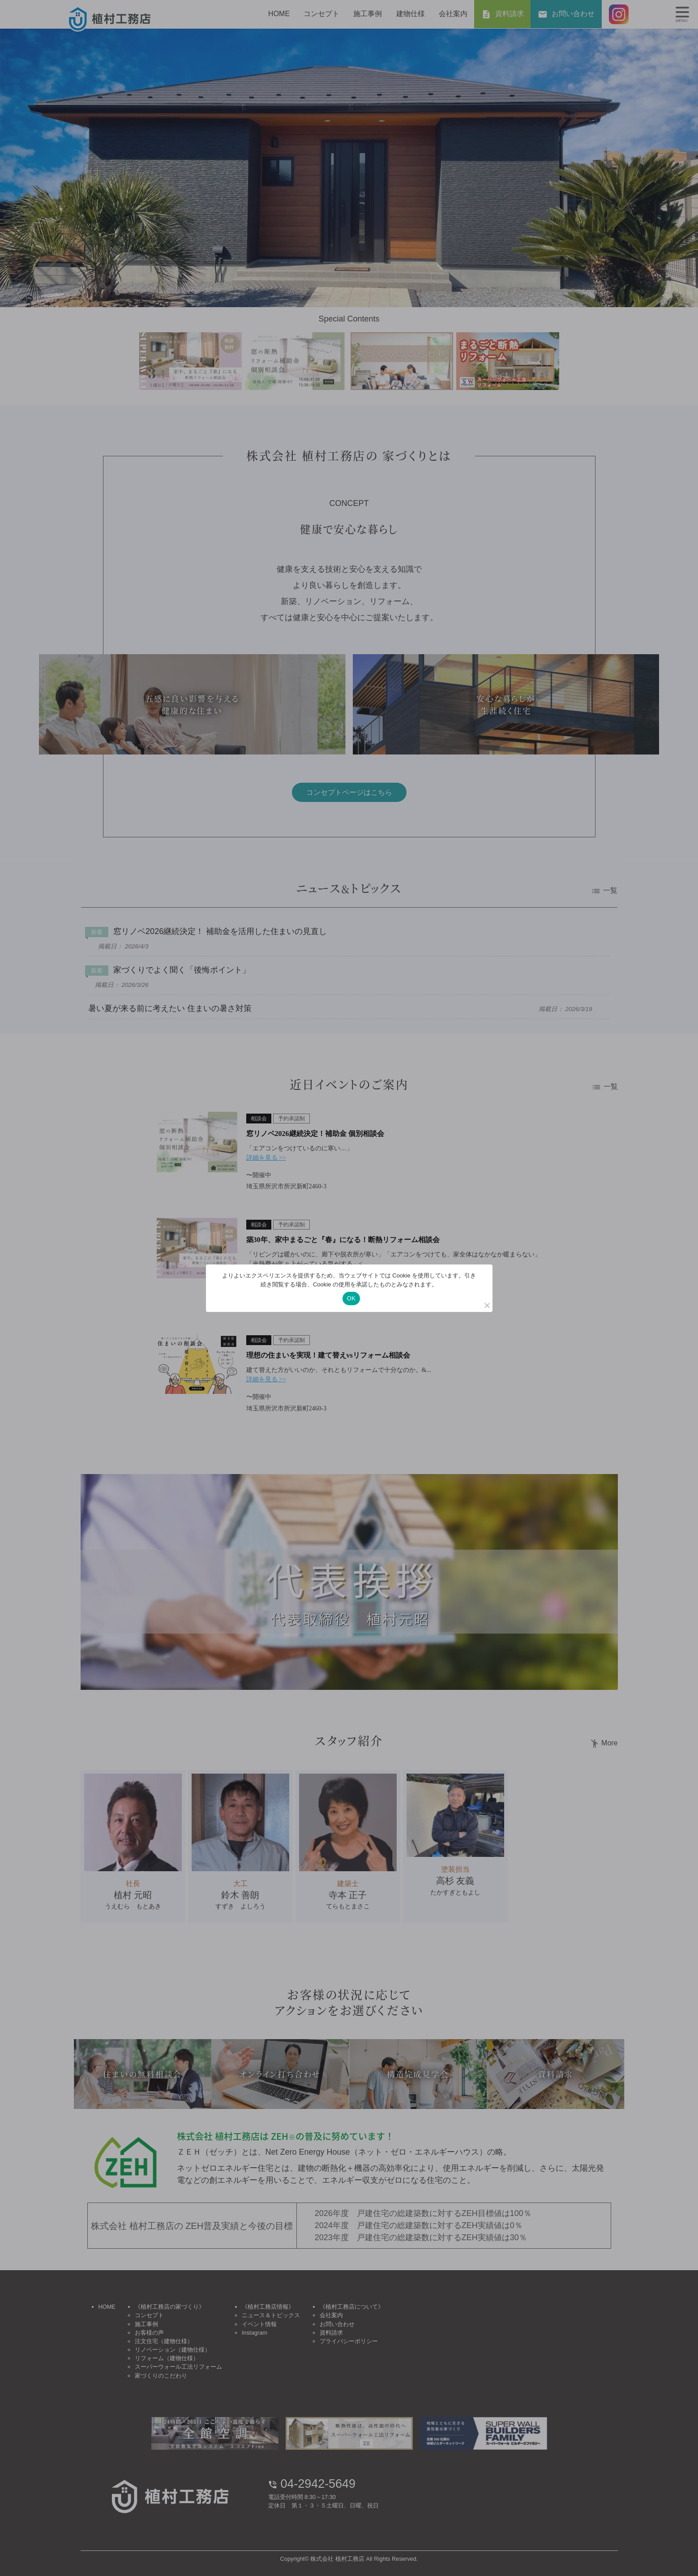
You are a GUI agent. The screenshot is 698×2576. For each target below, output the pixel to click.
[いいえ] (486, 1305)
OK (351, 1298)
